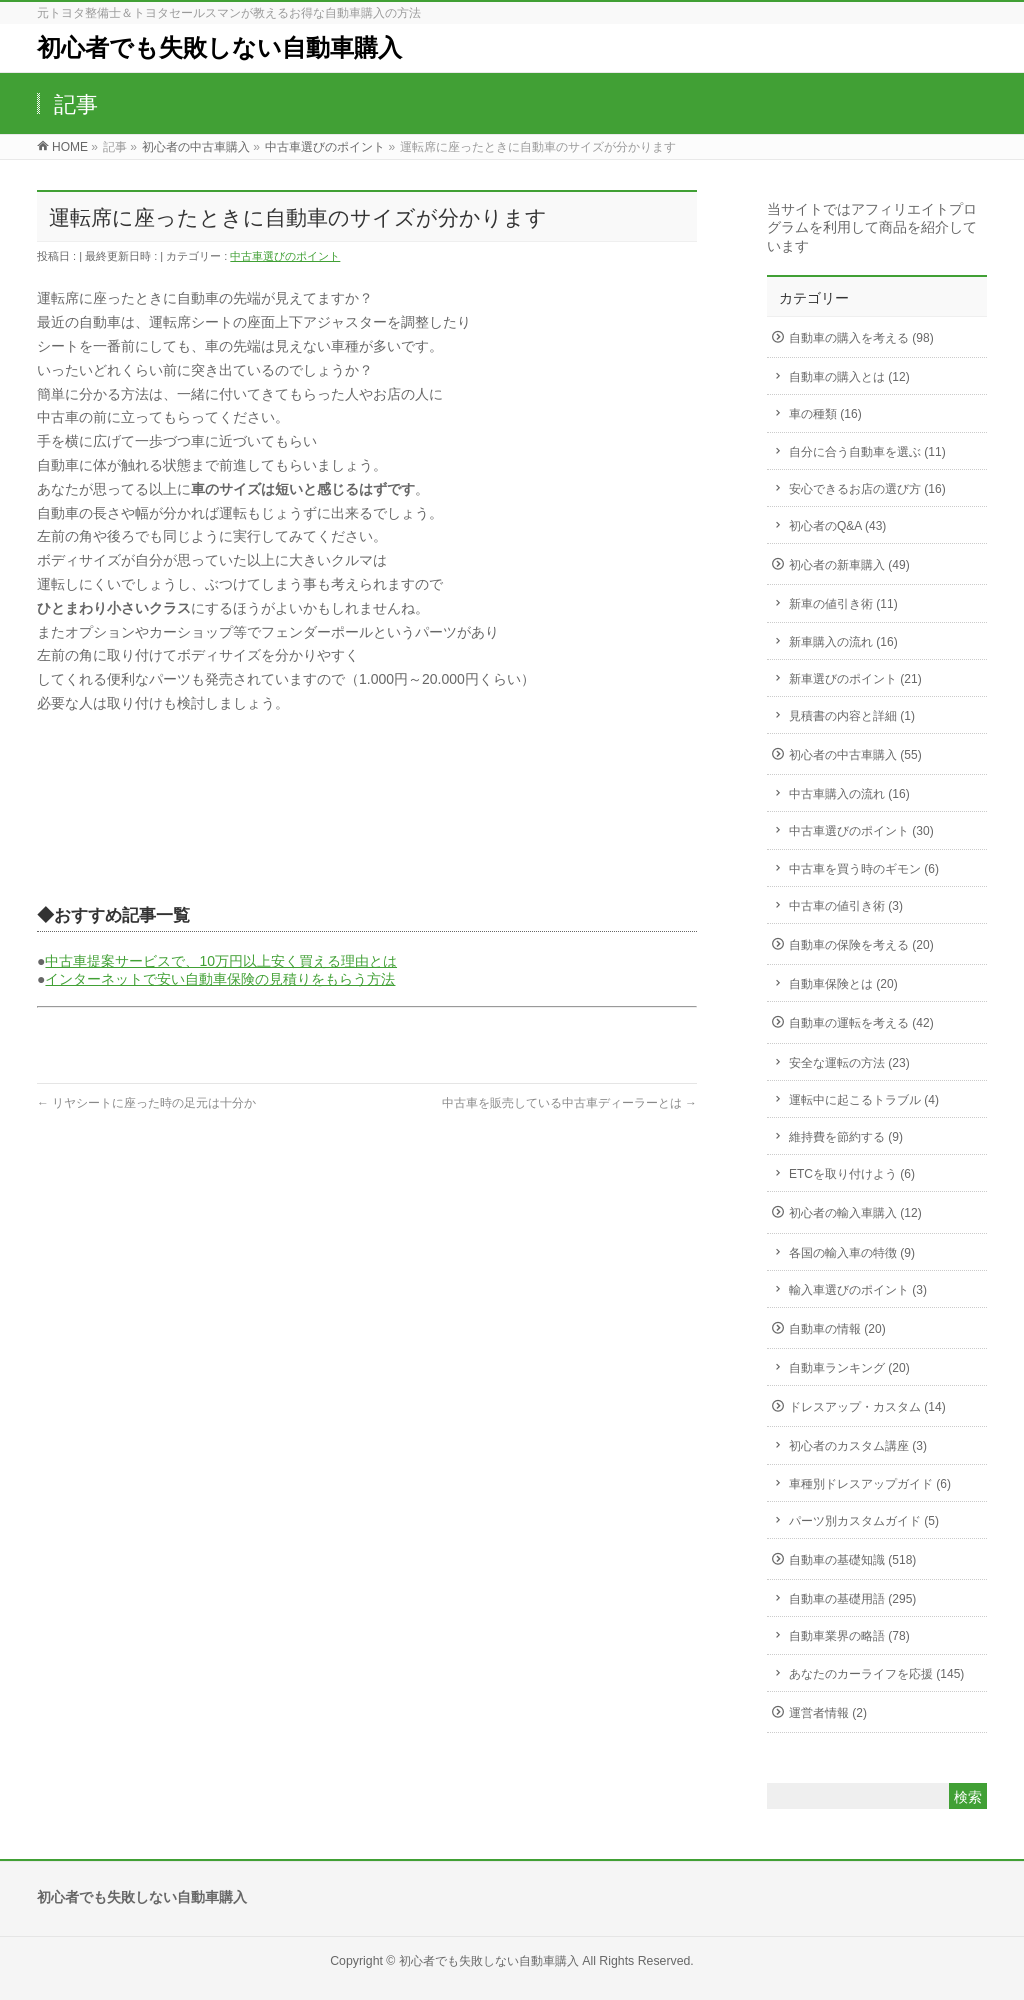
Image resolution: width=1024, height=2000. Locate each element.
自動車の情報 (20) (837, 1329)
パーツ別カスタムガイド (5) (864, 1521)
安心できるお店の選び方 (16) (867, 489)
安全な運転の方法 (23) (849, 1063)
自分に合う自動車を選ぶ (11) (867, 452)
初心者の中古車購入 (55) (855, 755)
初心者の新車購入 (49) (849, 565)
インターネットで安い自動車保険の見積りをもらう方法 (220, 979)
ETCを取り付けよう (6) (852, 1174)
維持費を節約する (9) (846, 1137)
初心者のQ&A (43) (837, 526)
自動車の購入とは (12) (849, 377)
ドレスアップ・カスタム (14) (867, 1407)
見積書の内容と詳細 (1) (852, 716)
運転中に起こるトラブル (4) (864, 1100)
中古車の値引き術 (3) (846, 906)
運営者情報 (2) (828, 1713)
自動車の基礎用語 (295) (852, 1599)
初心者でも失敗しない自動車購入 (219, 47)
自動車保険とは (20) (843, 984)
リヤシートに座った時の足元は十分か (146, 1103)
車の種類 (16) (825, 414)
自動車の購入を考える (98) (861, 338)
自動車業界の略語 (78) (849, 1636)
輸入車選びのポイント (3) (858, 1290)
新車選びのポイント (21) (855, 679)
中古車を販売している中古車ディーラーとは (569, 1103)
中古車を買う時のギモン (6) (864, 869)
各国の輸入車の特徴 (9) (852, 1253)
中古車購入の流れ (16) (849, 794)
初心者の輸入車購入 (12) (855, 1213)
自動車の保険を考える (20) (861, 945)
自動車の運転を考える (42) (861, 1023)
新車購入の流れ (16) (843, 642)
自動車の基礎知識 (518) (852, 1560)
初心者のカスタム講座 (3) (858, 1446)
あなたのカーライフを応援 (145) (876, 1674)
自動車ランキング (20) (849, 1368)
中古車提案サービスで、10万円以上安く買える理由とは (221, 961)
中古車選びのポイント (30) (861, 831)
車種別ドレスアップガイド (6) (870, 1484)
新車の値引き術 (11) (843, 604)
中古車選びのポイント (285, 256)
